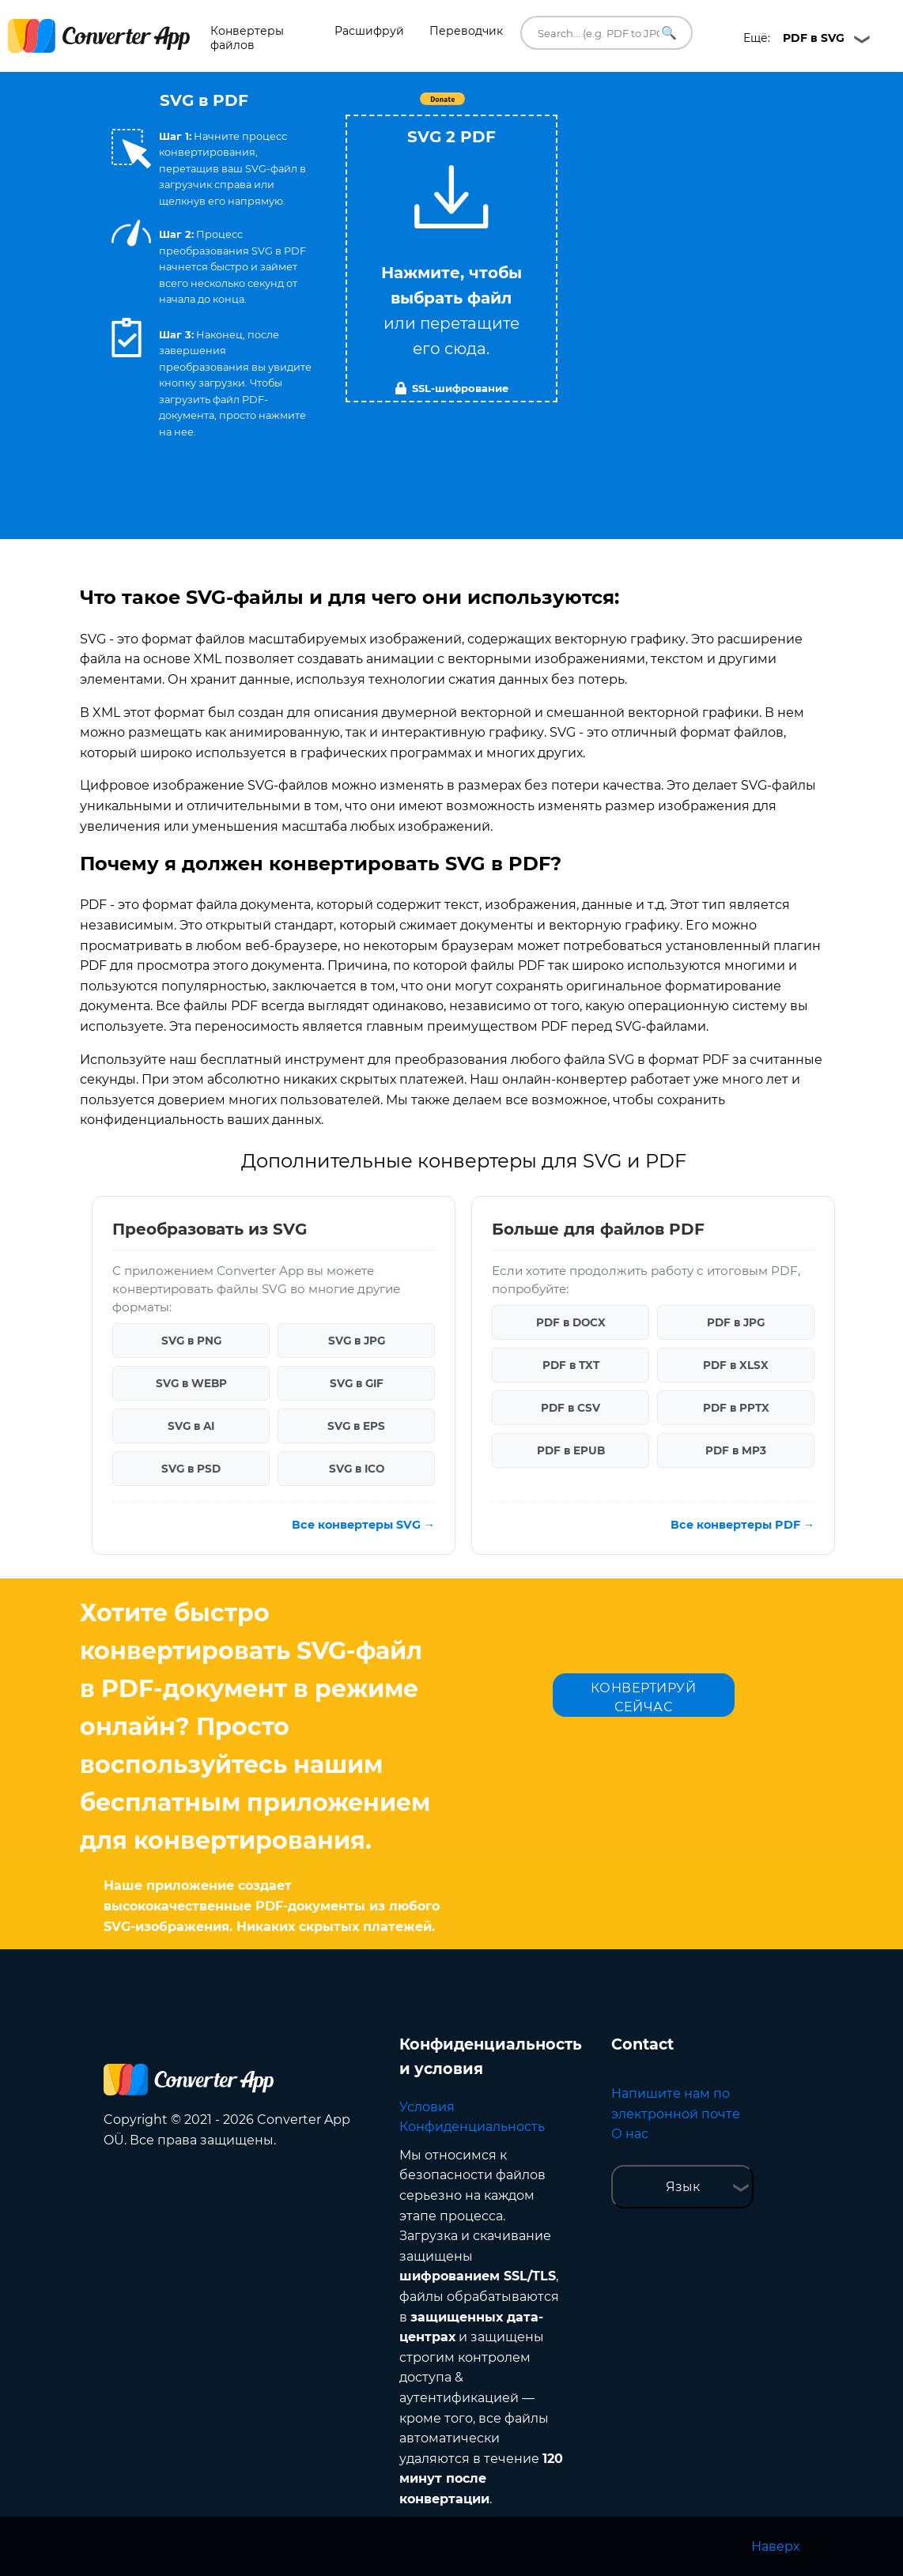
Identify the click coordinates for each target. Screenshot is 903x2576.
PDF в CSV (570, 1407)
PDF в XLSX (736, 1365)
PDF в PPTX (736, 1407)
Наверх (775, 2546)
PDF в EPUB (571, 1450)
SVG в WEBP (191, 1383)
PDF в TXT (570, 1365)
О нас (629, 2133)
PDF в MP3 (735, 1450)
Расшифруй (369, 31)
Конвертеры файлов (247, 38)
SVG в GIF (356, 1383)
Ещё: (793, 38)
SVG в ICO (356, 1468)
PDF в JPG (736, 1322)
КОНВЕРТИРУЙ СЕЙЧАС (644, 1697)
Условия (427, 2106)
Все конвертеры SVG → (363, 1525)
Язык (683, 2186)
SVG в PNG (191, 1340)
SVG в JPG (356, 1340)
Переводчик (466, 31)
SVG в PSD (191, 1468)
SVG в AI (191, 1426)
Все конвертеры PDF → (742, 1525)
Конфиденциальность (472, 2126)
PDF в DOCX (571, 1322)
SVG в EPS (356, 1426)
